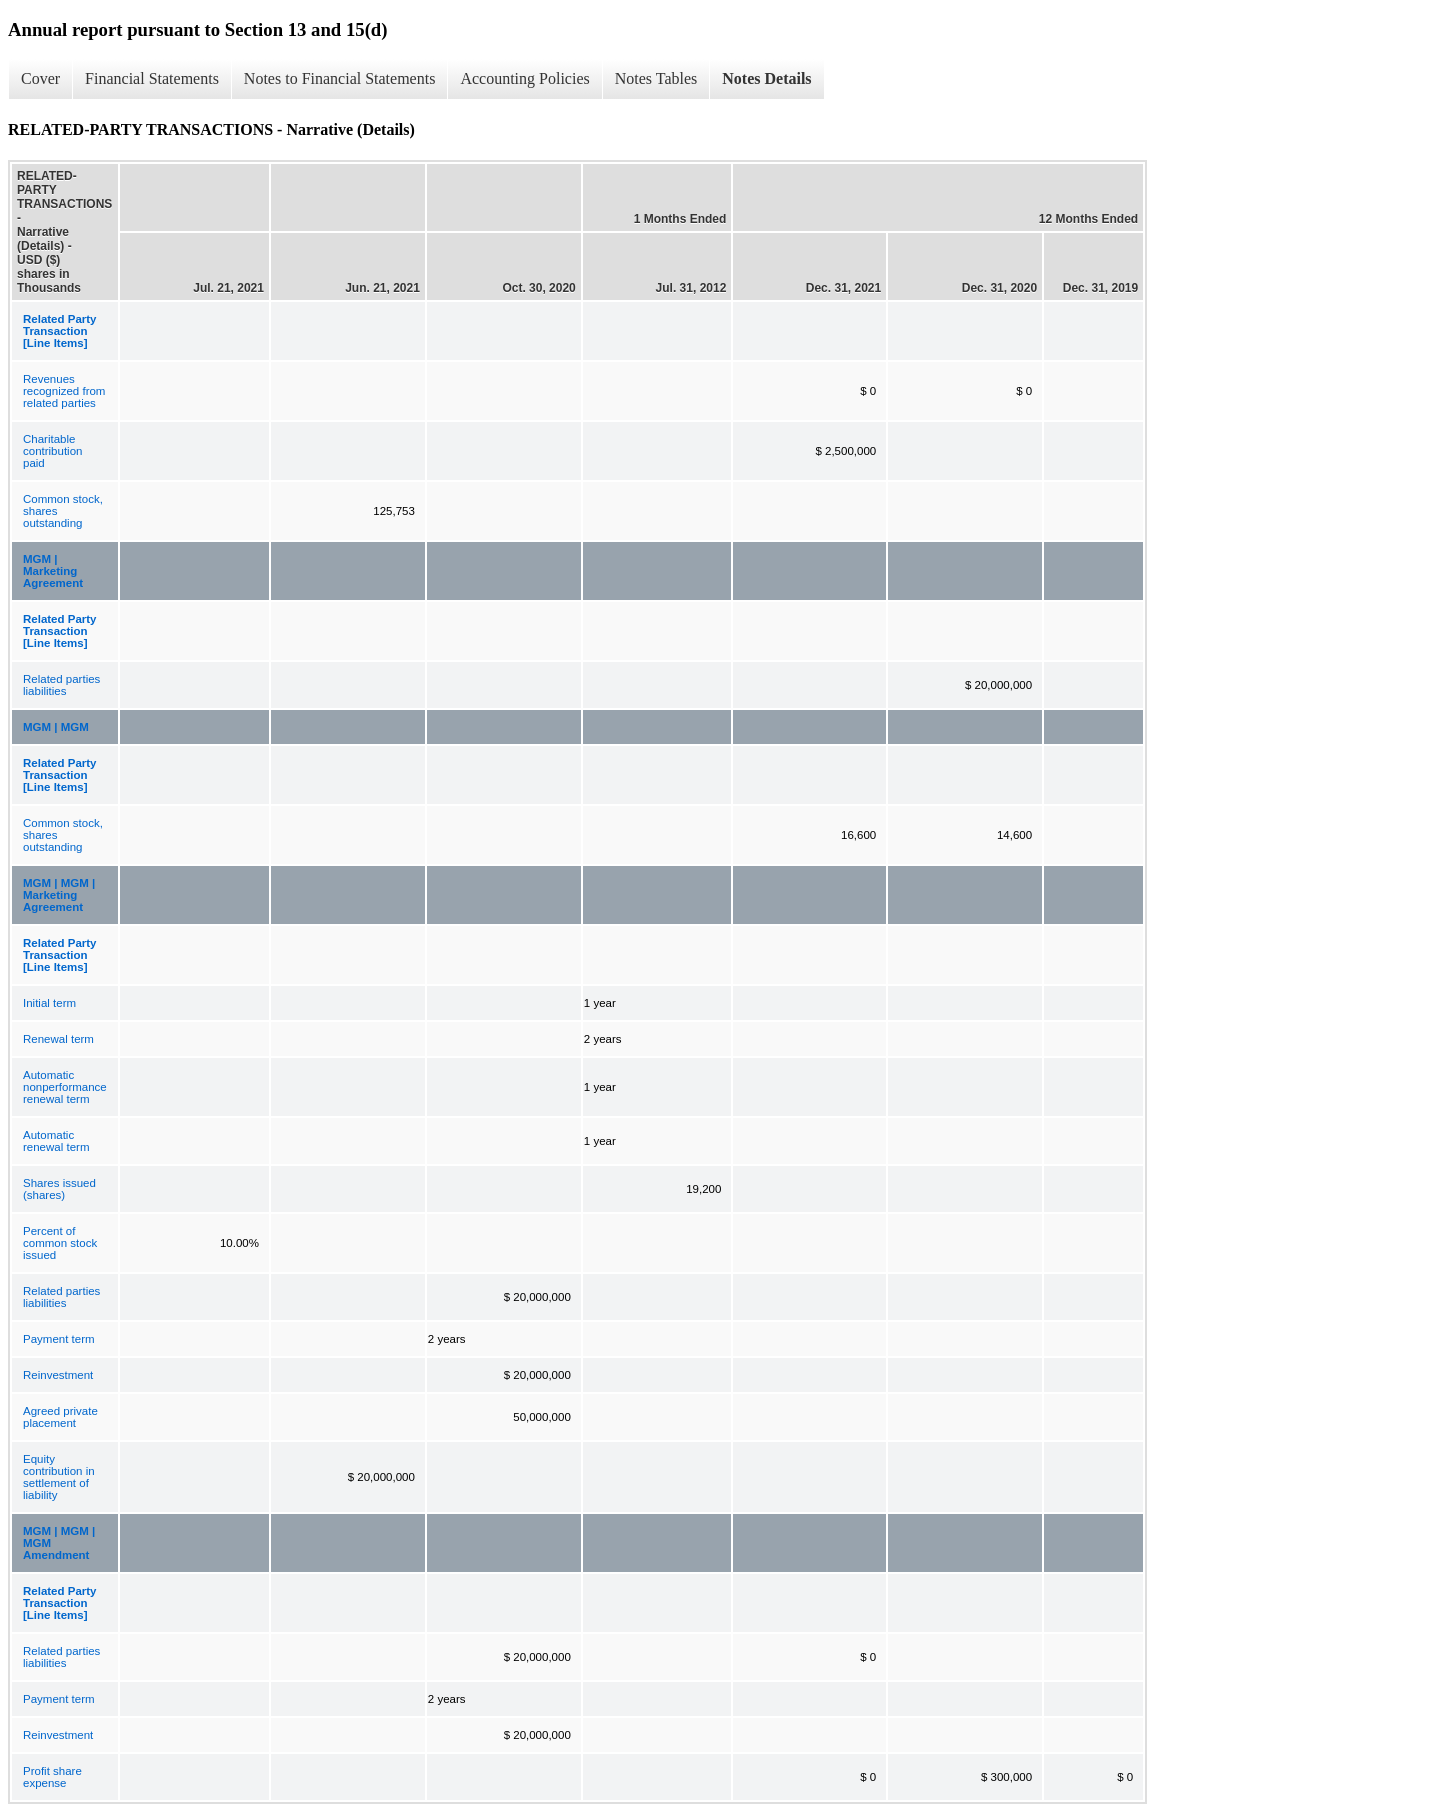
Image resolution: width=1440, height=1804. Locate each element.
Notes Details (766, 78)
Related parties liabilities (61, 685)
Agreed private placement (60, 1417)
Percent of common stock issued (60, 1243)
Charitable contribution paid (52, 451)
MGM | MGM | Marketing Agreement (59, 895)
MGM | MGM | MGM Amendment (59, 1543)
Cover (40, 78)
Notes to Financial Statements (340, 78)
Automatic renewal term (56, 1141)
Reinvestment (58, 1375)
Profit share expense (52, 1777)
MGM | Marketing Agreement (53, 571)
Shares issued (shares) (59, 1189)
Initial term (49, 1003)
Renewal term (58, 1039)
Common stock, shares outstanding (63, 511)
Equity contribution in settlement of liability (59, 1477)
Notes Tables (656, 78)
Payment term (59, 1339)
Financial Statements (152, 78)
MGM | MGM (56, 727)
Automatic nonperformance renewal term (65, 1087)
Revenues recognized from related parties (64, 391)
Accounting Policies (524, 78)
